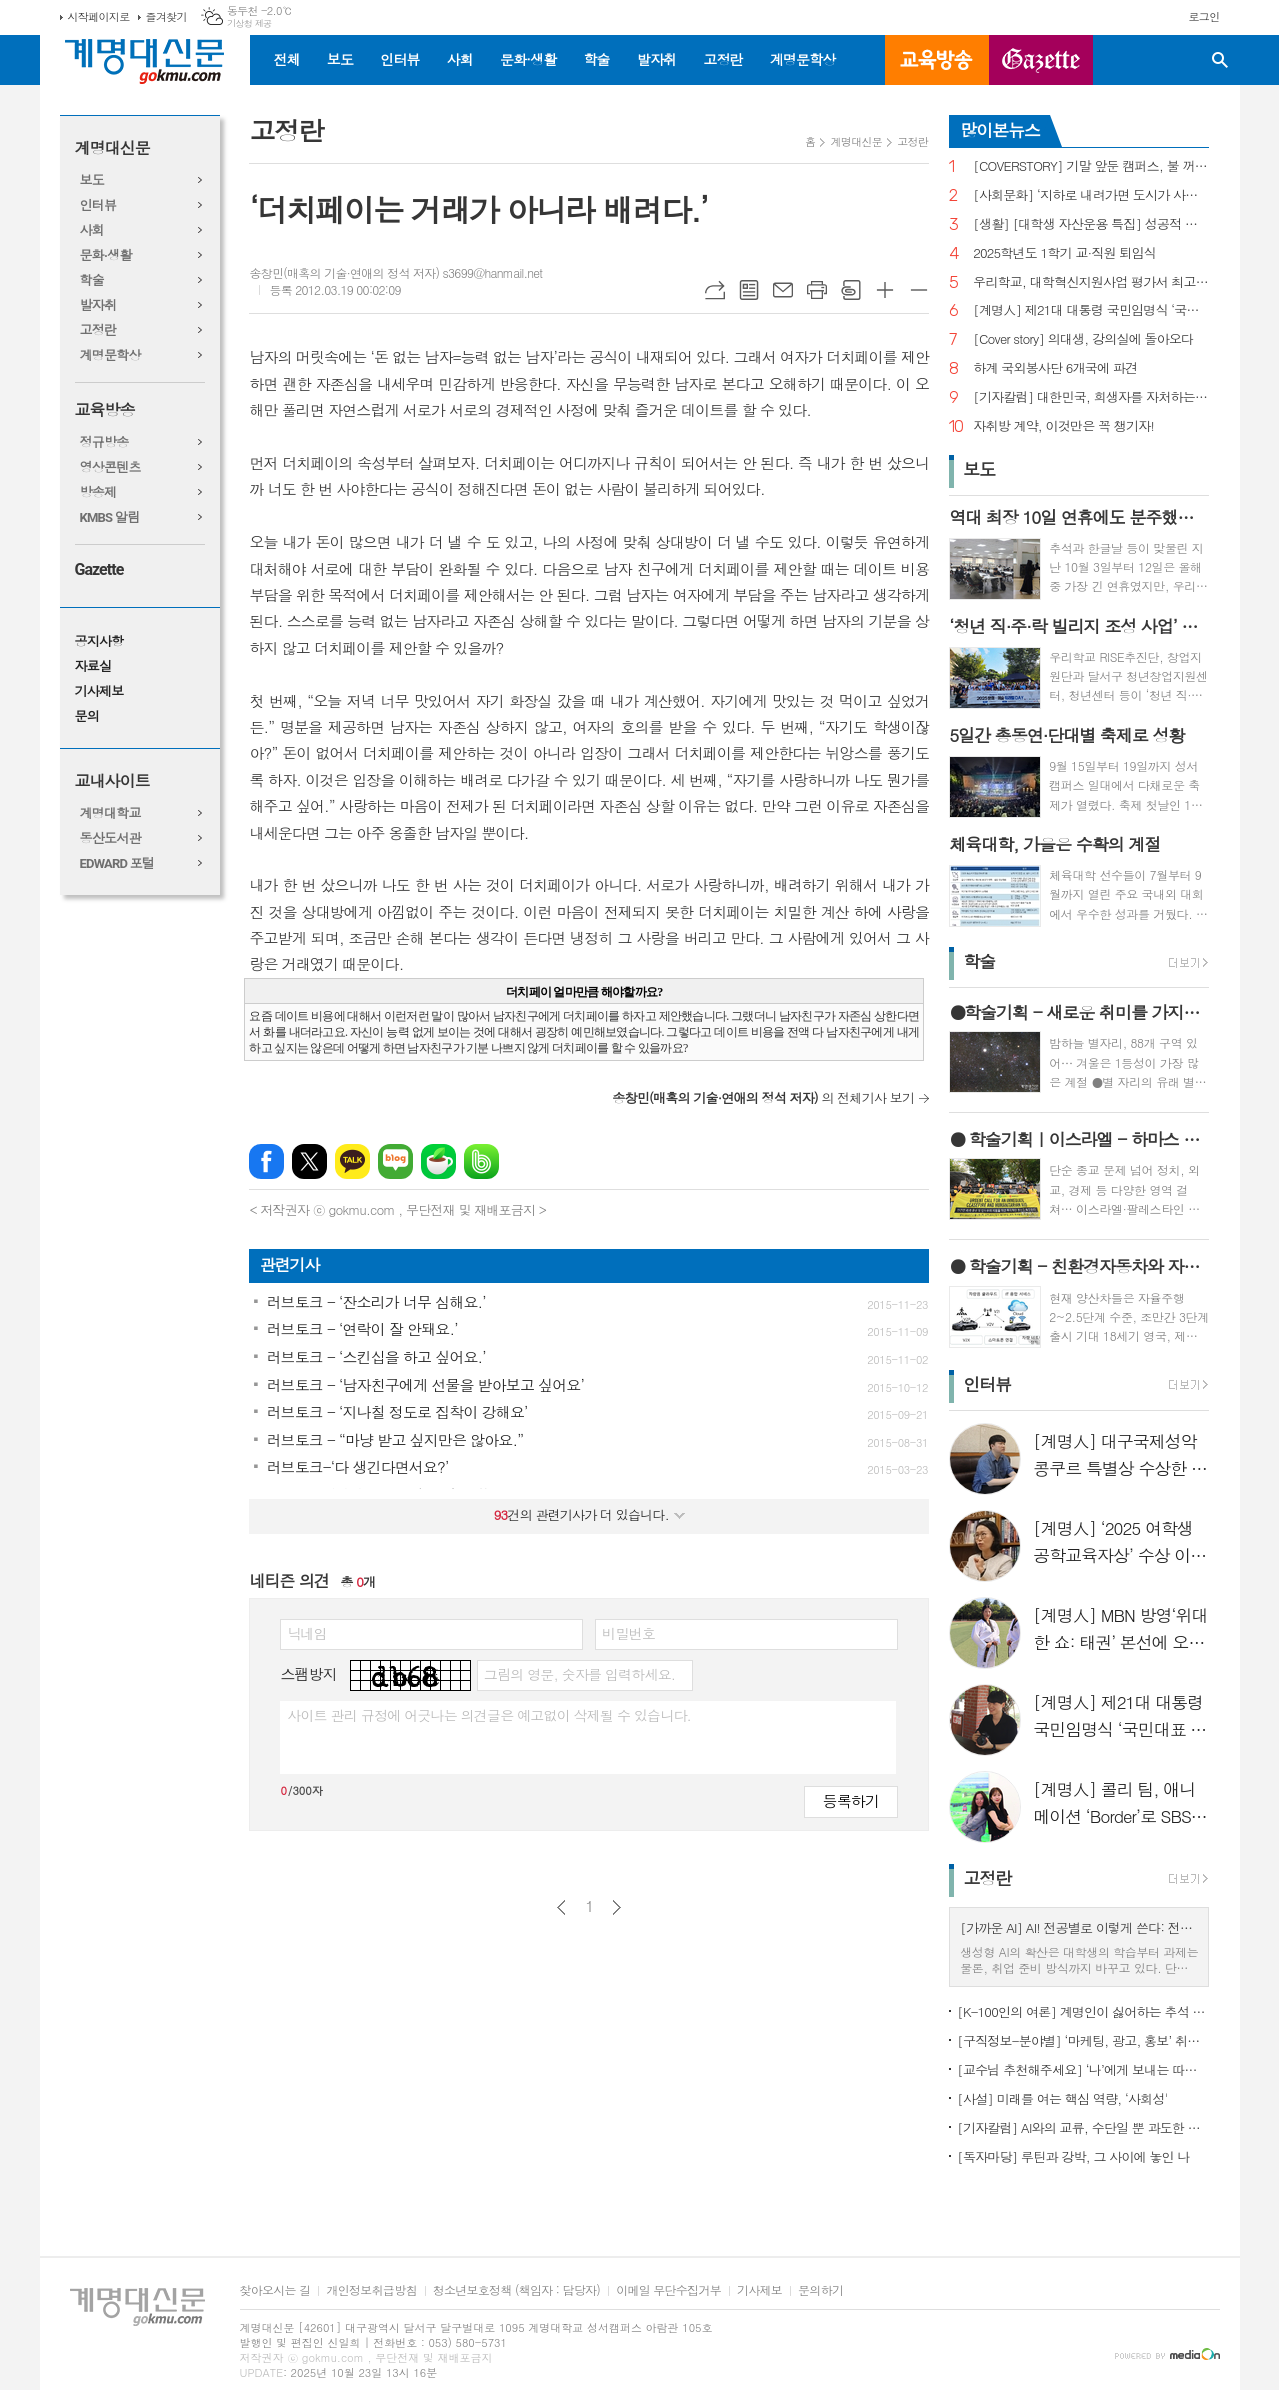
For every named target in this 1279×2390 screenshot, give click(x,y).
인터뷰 (399, 59)
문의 (87, 716)
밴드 (481, 1161)
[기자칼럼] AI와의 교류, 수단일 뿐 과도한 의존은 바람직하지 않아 (1083, 2127)
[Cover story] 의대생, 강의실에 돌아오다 (1083, 339)
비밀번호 (628, 1633)
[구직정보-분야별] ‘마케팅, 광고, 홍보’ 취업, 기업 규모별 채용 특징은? (1083, 2040)
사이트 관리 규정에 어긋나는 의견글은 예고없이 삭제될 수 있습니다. (489, 1715)
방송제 (98, 492)
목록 (749, 290)
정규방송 (104, 442)
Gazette (99, 569)
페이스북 (266, 1161)
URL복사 (715, 290)
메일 (783, 290)
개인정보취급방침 (371, 2290)
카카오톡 (352, 1161)
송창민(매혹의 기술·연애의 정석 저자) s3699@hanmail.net (395, 272)
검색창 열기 (1220, 60)
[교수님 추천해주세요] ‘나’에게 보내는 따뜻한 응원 (1083, 2069)
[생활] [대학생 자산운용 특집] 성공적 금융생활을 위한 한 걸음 (1091, 224)
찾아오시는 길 (275, 2290)
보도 (340, 59)
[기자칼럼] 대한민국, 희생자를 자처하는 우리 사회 (1091, 397)
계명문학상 (803, 59)
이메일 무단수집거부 (668, 2290)
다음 (616, 1907)
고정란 (722, 59)
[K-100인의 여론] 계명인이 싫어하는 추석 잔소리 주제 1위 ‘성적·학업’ (1083, 2011)
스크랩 (851, 290)
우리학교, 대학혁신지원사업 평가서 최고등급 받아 (1091, 282)
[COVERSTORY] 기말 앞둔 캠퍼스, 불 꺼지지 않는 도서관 (1091, 166)
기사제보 (99, 691)
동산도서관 (110, 838)
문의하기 (820, 2290)
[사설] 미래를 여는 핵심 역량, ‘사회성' (1062, 2098)
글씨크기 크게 (885, 290)
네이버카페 (438, 1161)
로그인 (1203, 16)
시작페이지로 (99, 16)
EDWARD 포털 (117, 863)
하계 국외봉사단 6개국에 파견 (1055, 368)
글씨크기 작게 (919, 290)
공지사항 (99, 641)
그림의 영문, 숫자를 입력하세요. (579, 1674)
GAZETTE (1041, 60)
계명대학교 (110, 813)
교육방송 (937, 60)
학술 (596, 59)
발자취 (656, 59)
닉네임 (306, 1633)
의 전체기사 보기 (763, 1097)
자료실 (93, 666)
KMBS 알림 (110, 517)
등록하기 (851, 1800)
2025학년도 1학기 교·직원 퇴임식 (1064, 253)
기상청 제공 (249, 23)
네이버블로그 (395, 1161)
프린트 (817, 290)
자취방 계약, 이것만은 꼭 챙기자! (1063, 426)
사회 (460, 59)
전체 (287, 59)
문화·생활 (528, 59)
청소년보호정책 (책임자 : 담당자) (516, 2290)
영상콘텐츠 (110, 467)
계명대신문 (112, 148)
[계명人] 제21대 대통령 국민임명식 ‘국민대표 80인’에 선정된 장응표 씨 (1091, 310)
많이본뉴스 (1000, 130)
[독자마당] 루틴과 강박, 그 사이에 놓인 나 (1073, 2156)
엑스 (309, 1161)
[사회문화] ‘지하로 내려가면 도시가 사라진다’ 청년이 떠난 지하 (1091, 195)
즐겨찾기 (166, 16)
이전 (561, 1907)
